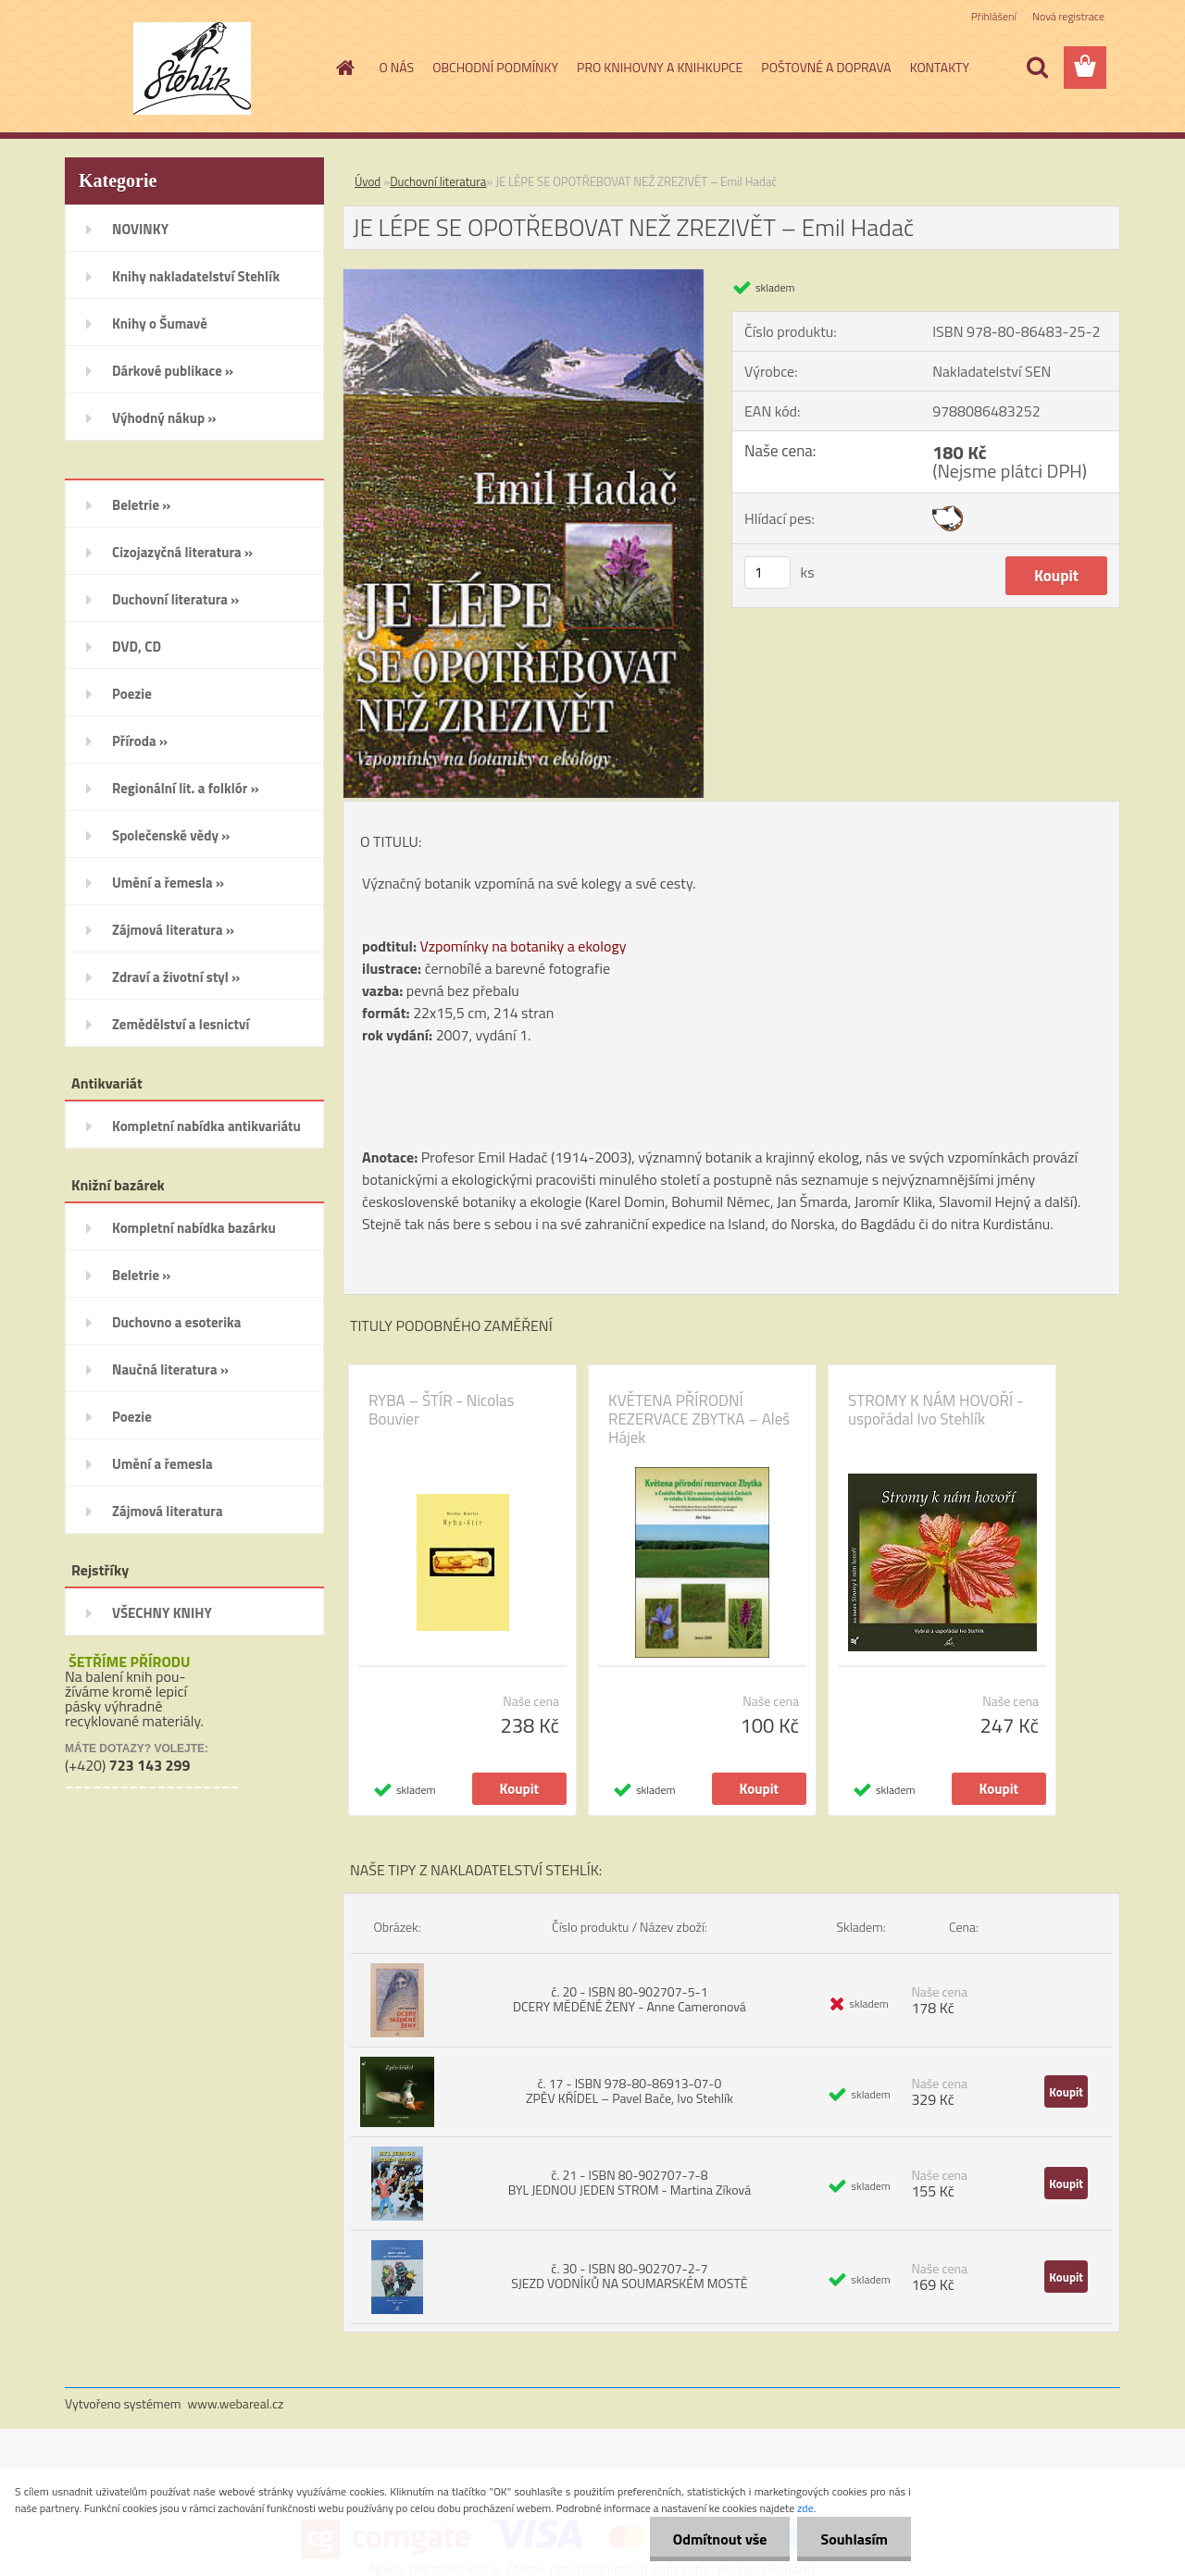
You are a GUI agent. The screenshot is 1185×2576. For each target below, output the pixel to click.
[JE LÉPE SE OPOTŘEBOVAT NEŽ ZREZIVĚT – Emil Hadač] (523, 277)
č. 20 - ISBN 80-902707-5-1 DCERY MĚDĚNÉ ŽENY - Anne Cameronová (629, 1999)
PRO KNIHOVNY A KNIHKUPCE (659, 67)
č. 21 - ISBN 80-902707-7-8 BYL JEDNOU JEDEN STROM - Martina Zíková (630, 2182)
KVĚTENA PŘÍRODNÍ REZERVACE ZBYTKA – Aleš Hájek (699, 1419)
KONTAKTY (939, 67)
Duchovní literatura (438, 181)
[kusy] (767, 572)
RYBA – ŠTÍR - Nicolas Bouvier (441, 1409)
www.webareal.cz (236, 2403)
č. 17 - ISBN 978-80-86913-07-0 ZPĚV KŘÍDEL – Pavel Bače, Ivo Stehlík (629, 2090)
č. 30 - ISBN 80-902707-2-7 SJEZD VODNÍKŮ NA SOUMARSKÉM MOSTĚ (629, 2276)
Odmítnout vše (720, 2539)
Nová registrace (1068, 16)
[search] (1037, 67)
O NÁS (397, 67)
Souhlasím (854, 2539)
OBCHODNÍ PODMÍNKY (495, 67)
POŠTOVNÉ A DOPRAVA (826, 67)
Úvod (367, 181)
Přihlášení (994, 16)
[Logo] (192, 68)
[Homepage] (344, 67)
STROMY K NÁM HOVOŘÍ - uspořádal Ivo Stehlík (935, 1409)
